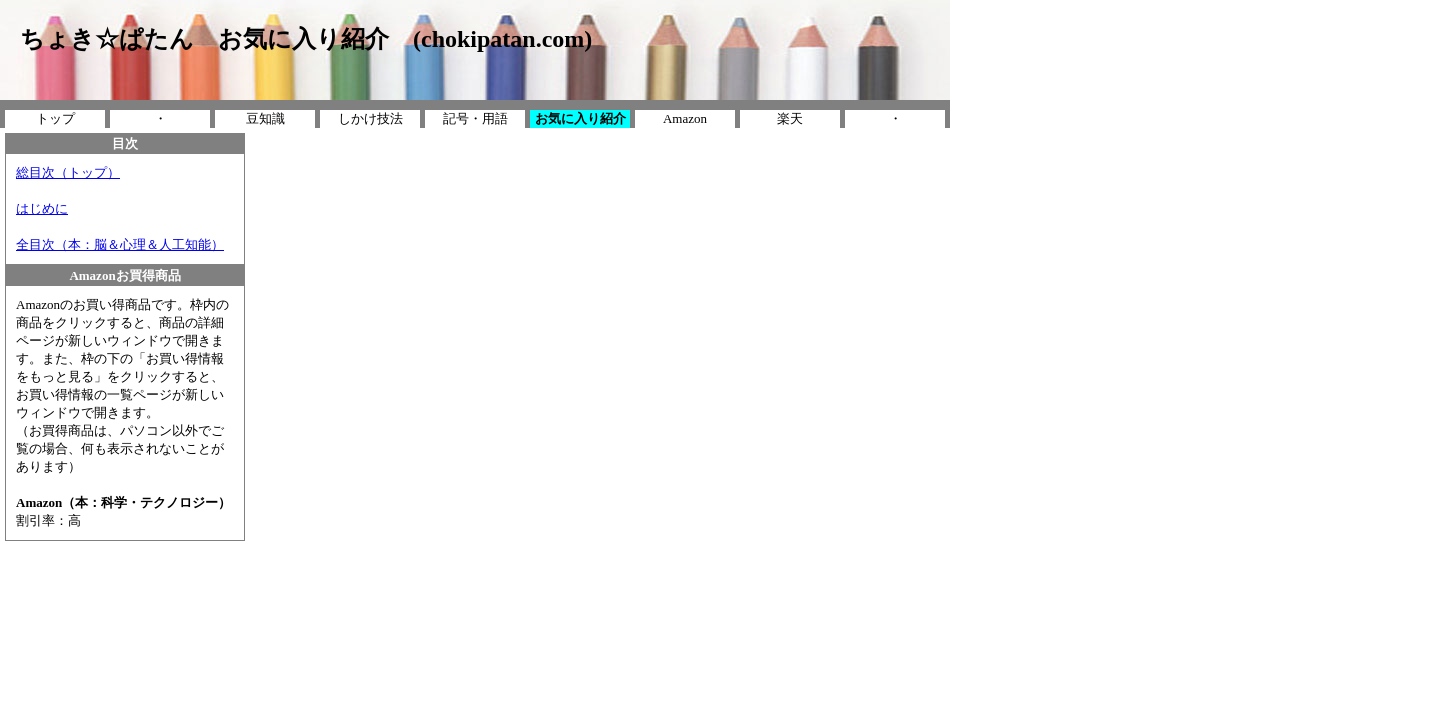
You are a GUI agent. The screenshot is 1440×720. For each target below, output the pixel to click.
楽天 (790, 118)
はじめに (42, 208)
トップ (55, 118)
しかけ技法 (370, 118)
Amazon (685, 118)
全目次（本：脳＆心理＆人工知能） (120, 244)
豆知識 (265, 118)
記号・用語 (475, 118)
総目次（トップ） (68, 172)
